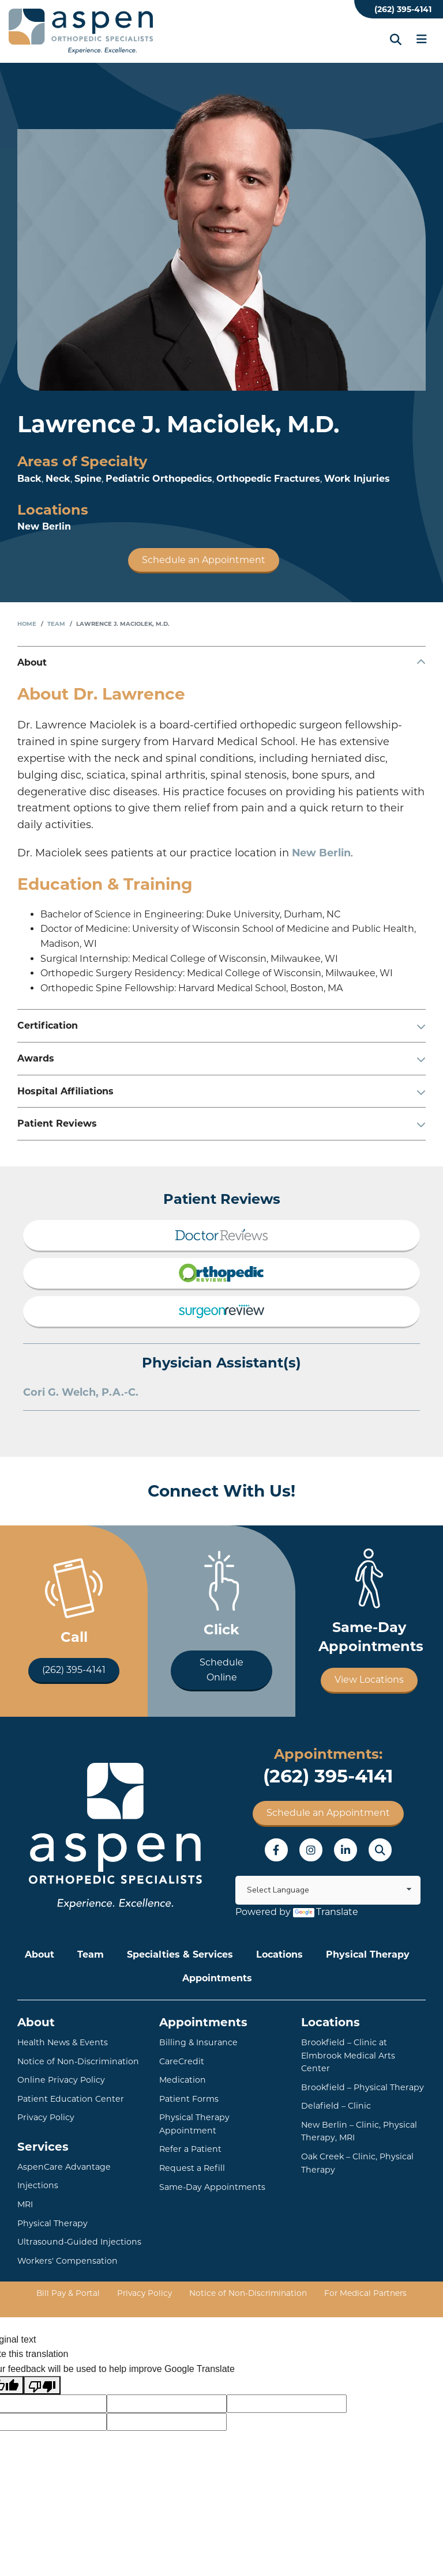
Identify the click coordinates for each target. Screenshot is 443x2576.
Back (29, 478)
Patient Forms (188, 2098)
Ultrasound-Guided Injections (76, 2241)
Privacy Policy (45, 2117)
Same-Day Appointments (210, 2173)
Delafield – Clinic (335, 2092)
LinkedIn (345, 1849)
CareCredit (180, 2061)
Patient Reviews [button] (57, 1123)
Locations (279, 1954)
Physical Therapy (368, 1954)
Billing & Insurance (197, 2042)
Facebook (276, 1849)
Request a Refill (190, 2154)
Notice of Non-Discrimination (77, 2061)
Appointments (217, 1978)
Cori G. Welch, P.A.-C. (80, 1392)
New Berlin (44, 526)
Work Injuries (357, 478)
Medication (181, 2080)
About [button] (32, 662)
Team (56, 624)
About (39, 1954)
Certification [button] (47, 1025)
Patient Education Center (68, 2098)
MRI (25, 2204)
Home (26, 624)
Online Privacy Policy (60, 2080)
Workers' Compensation (66, 2259)
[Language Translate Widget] (328, 1890)
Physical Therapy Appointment (221, 2117)
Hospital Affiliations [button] (65, 1091)
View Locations (369, 1679)
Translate (325, 1911)
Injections (37, 2185)
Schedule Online (221, 1670)
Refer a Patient (189, 2136)
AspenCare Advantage (62, 2166)
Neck (58, 478)
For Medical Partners (363, 2292)
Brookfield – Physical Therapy (361, 2074)
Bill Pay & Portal (71, 2292)
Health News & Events (61, 2042)
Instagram (310, 1849)
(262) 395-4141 (402, 9)
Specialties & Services (180, 1954)
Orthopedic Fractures (268, 478)
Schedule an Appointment (203, 559)
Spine (88, 478)
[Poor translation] (42, 2384)
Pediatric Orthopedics (159, 478)
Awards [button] (35, 1058)
